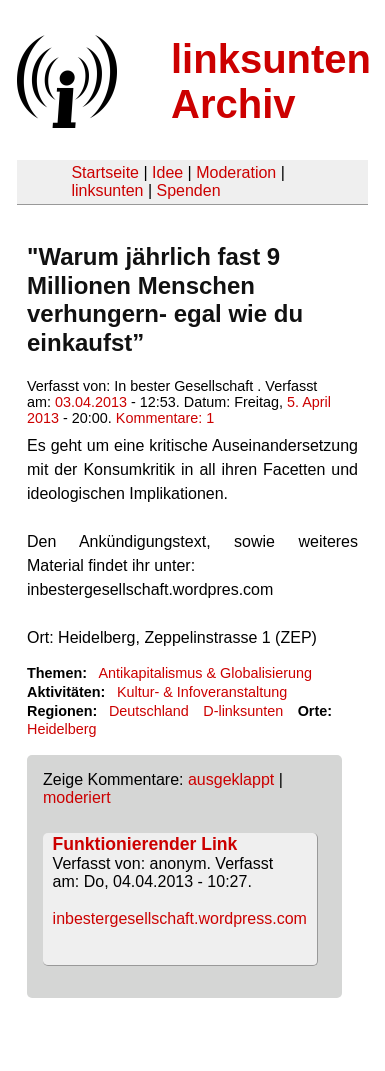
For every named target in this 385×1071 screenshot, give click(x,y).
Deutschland (149, 711)
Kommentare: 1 (165, 418)
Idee (167, 172)
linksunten (107, 190)
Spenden (188, 190)
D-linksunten (243, 711)
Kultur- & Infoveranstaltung (202, 692)
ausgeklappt (231, 779)
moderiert (77, 797)
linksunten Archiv (271, 81)
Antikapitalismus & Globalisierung (205, 673)
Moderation (236, 172)
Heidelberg (62, 729)
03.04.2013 (91, 402)
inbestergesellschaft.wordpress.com (180, 918)
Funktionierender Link (145, 844)
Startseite (105, 172)
